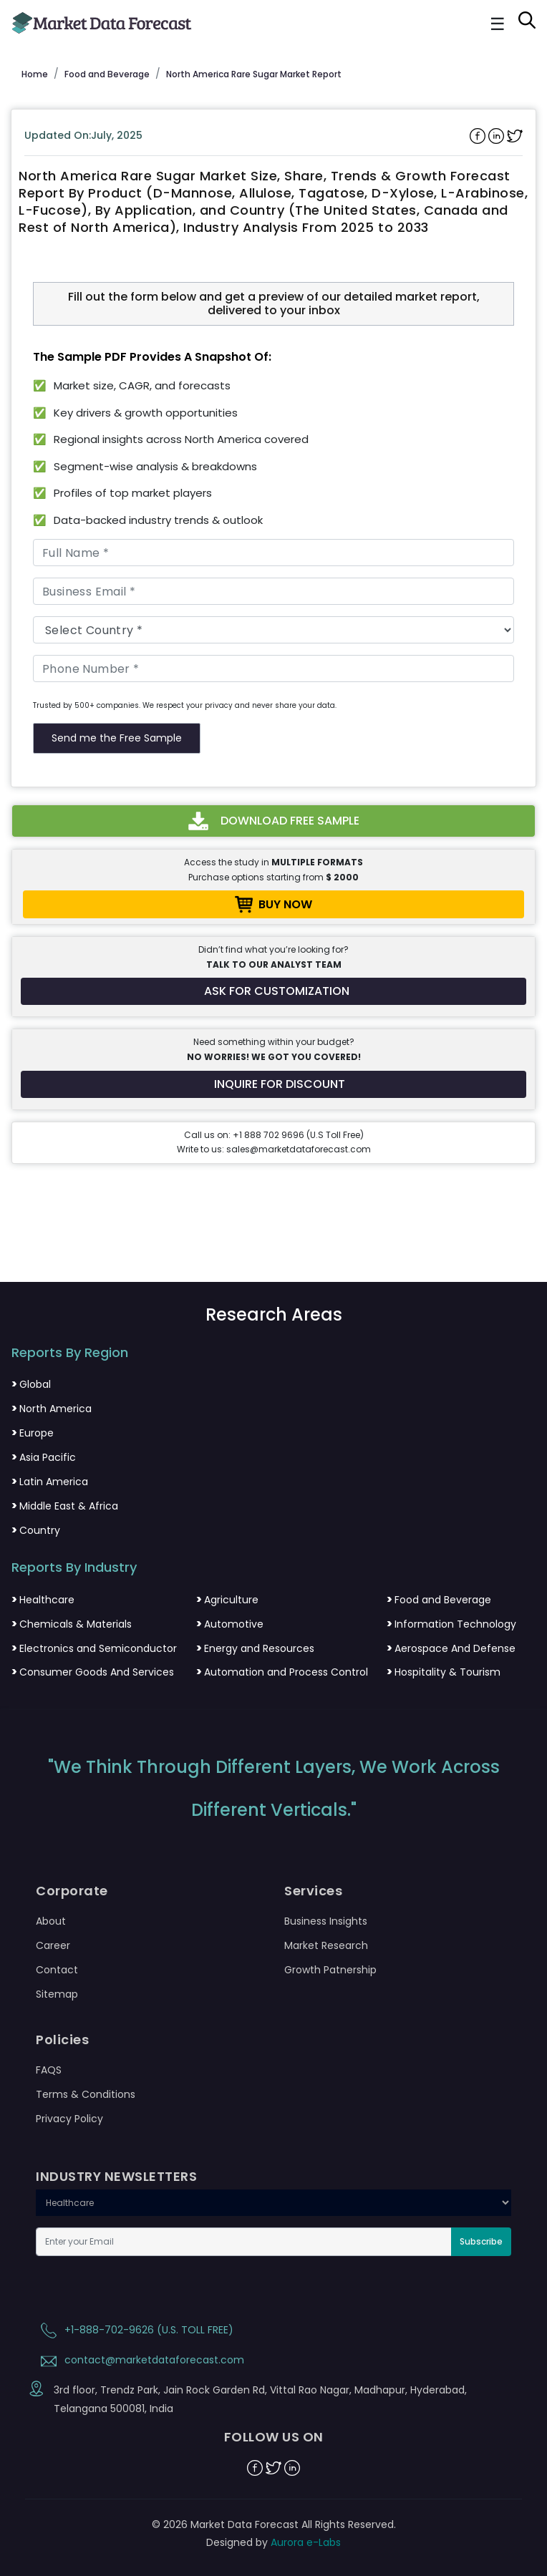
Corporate (72, 1891)
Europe (32, 1433)
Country (35, 1530)
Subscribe (481, 2241)
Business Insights (325, 1921)
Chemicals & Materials (71, 1624)
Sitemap (57, 1994)
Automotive (229, 1624)
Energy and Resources (255, 1648)
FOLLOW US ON (274, 2437)
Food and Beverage (439, 1600)
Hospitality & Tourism (443, 1672)
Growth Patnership (330, 1970)
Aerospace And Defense (451, 1648)
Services (313, 1891)
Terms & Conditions (85, 2094)
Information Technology (451, 1624)
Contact (57, 1970)
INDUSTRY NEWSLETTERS (116, 2176)
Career (53, 1945)
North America (51, 1408)
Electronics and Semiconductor (94, 1648)
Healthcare (42, 1600)
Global (31, 1384)
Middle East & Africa (64, 1506)
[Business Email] (273, 591)
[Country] (273, 629)
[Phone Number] (273, 668)
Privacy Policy (69, 2118)
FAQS (49, 2070)
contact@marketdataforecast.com (140, 2360)
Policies (62, 2040)
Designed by (273, 2542)
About (51, 1921)
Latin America (49, 1481)
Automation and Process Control (282, 1672)
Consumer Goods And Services (92, 1672)
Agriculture (227, 1600)
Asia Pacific (43, 1457)
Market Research (326, 1945)
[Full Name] (273, 552)
